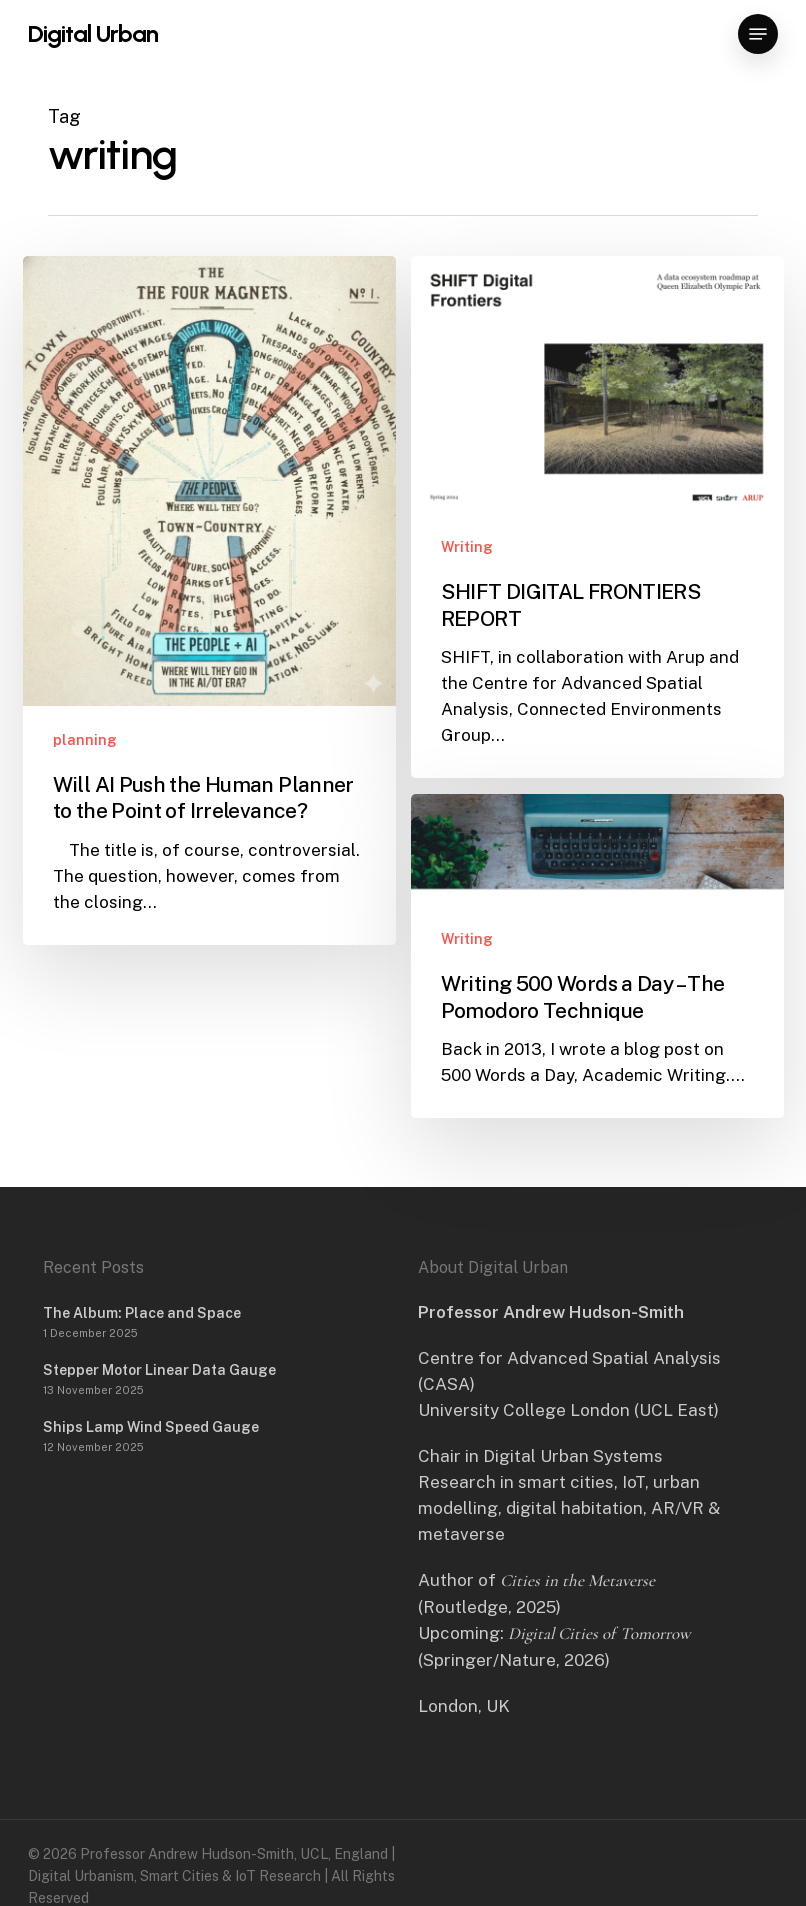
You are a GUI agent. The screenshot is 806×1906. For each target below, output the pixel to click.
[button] (758, 34)
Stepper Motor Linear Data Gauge (159, 1370)
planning (85, 740)
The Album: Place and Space (142, 1313)
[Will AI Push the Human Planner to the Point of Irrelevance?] (209, 600)
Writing (467, 547)
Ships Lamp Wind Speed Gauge (151, 1427)
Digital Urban (93, 34)
